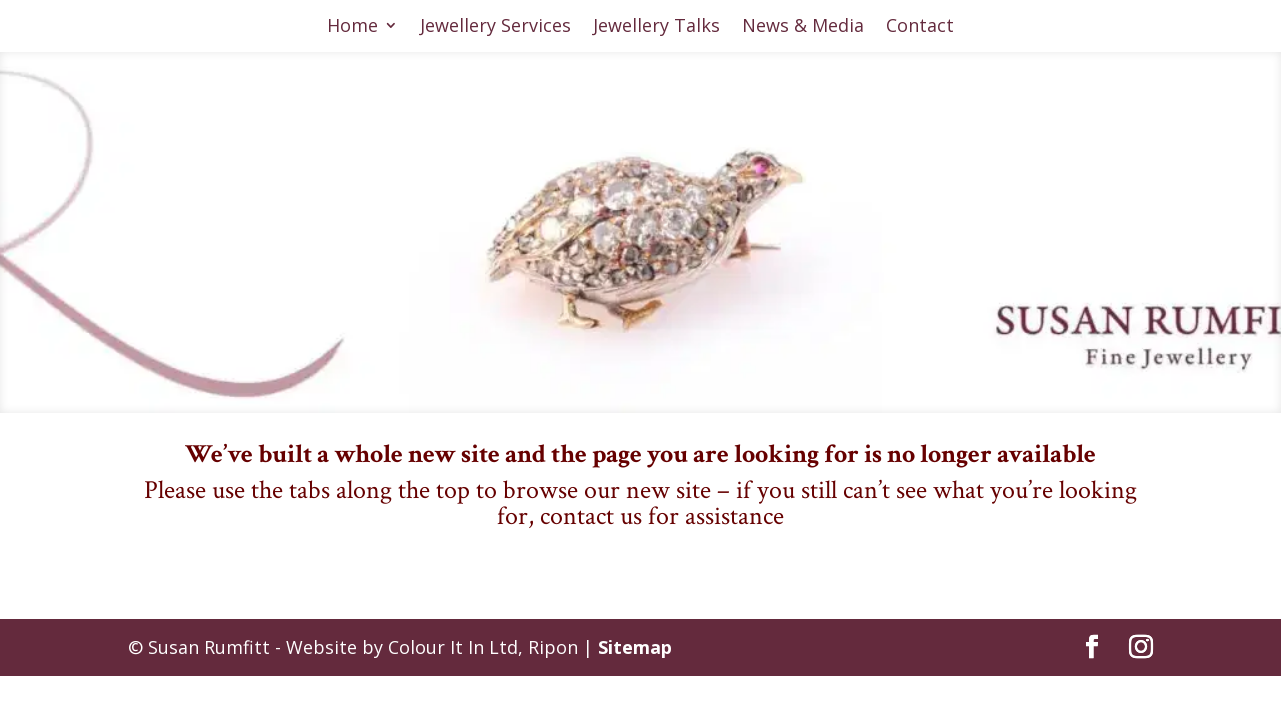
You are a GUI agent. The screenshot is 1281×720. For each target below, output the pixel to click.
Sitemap (635, 647)
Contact (920, 27)
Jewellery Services (495, 27)
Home (352, 27)
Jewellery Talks (656, 27)
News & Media (803, 27)
